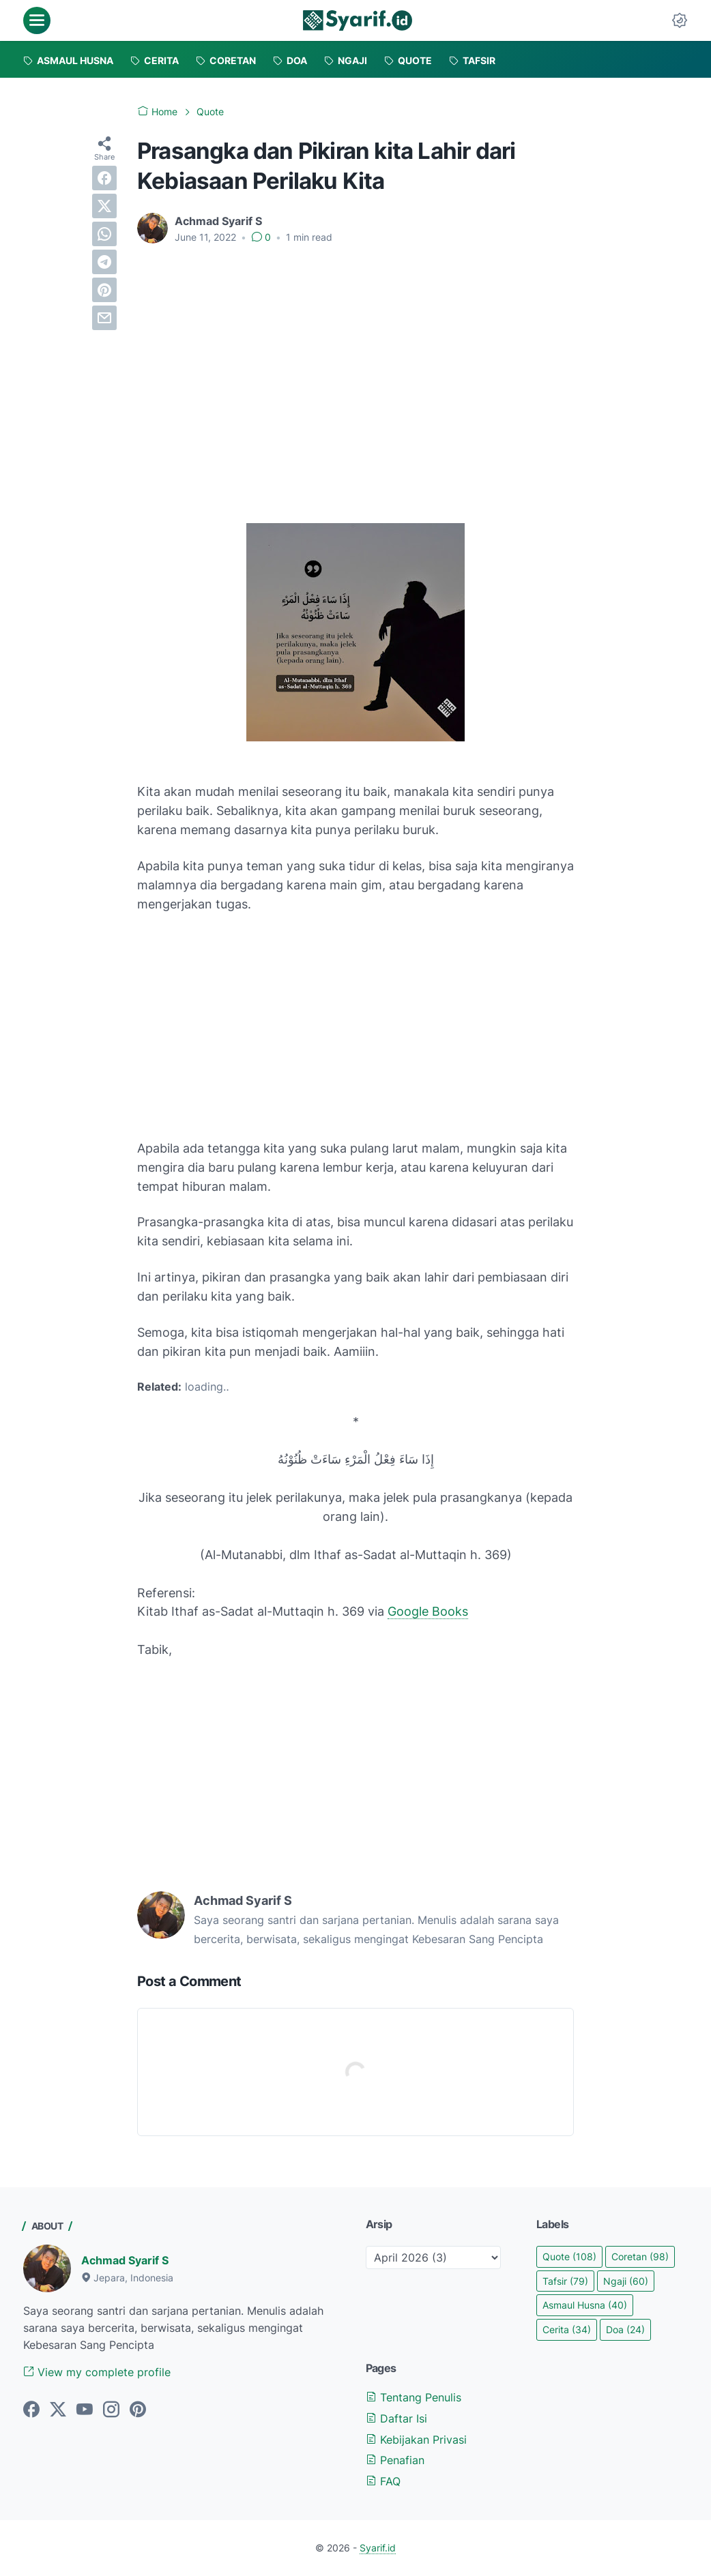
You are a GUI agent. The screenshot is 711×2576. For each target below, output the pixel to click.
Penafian (395, 2460)
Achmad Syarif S (125, 2260)
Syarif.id (378, 2547)
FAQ (383, 2481)
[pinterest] (104, 290)
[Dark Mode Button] (679, 20)
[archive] (433, 2257)
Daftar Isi (396, 2418)
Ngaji (625, 2281)
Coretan (640, 2256)
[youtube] (84, 2410)
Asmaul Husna (584, 2305)
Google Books (428, 1611)
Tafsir (565, 2281)
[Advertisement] (355, 357)
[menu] (36, 20)
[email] (104, 318)
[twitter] (104, 206)
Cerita (566, 2329)
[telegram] (104, 262)
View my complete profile (97, 2372)
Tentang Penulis (413, 2397)
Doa (625, 2329)
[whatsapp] (104, 234)
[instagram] (111, 2410)
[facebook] (104, 178)
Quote (569, 2256)
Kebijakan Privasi (416, 2439)
